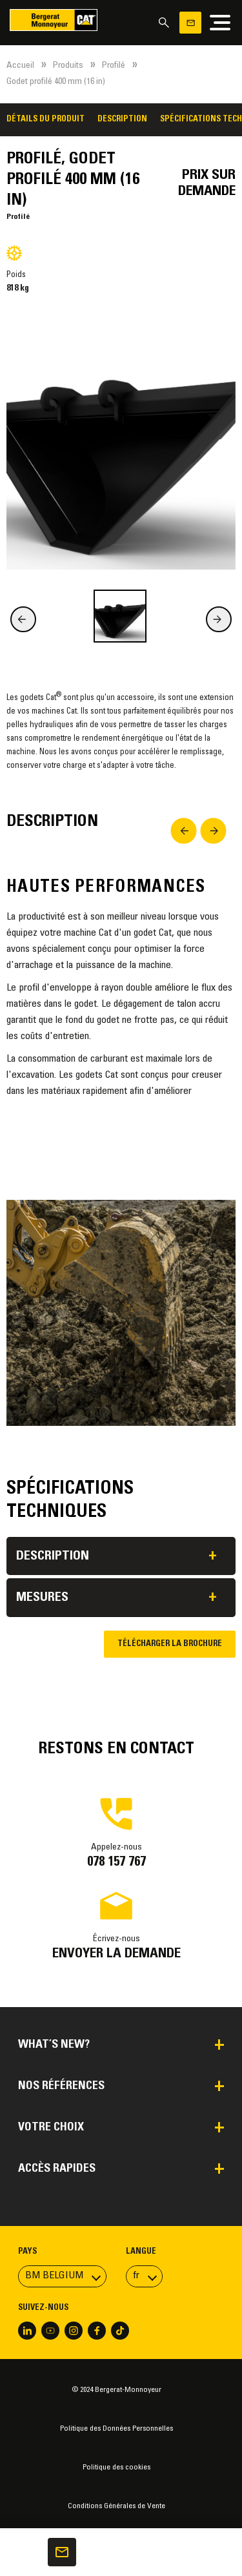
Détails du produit (45, 119)
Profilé (113, 65)
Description (122, 119)
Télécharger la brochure (169, 1644)
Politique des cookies (116, 2467)
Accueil (20, 65)
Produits (68, 65)
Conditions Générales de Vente (116, 2506)
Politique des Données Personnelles (116, 2429)
